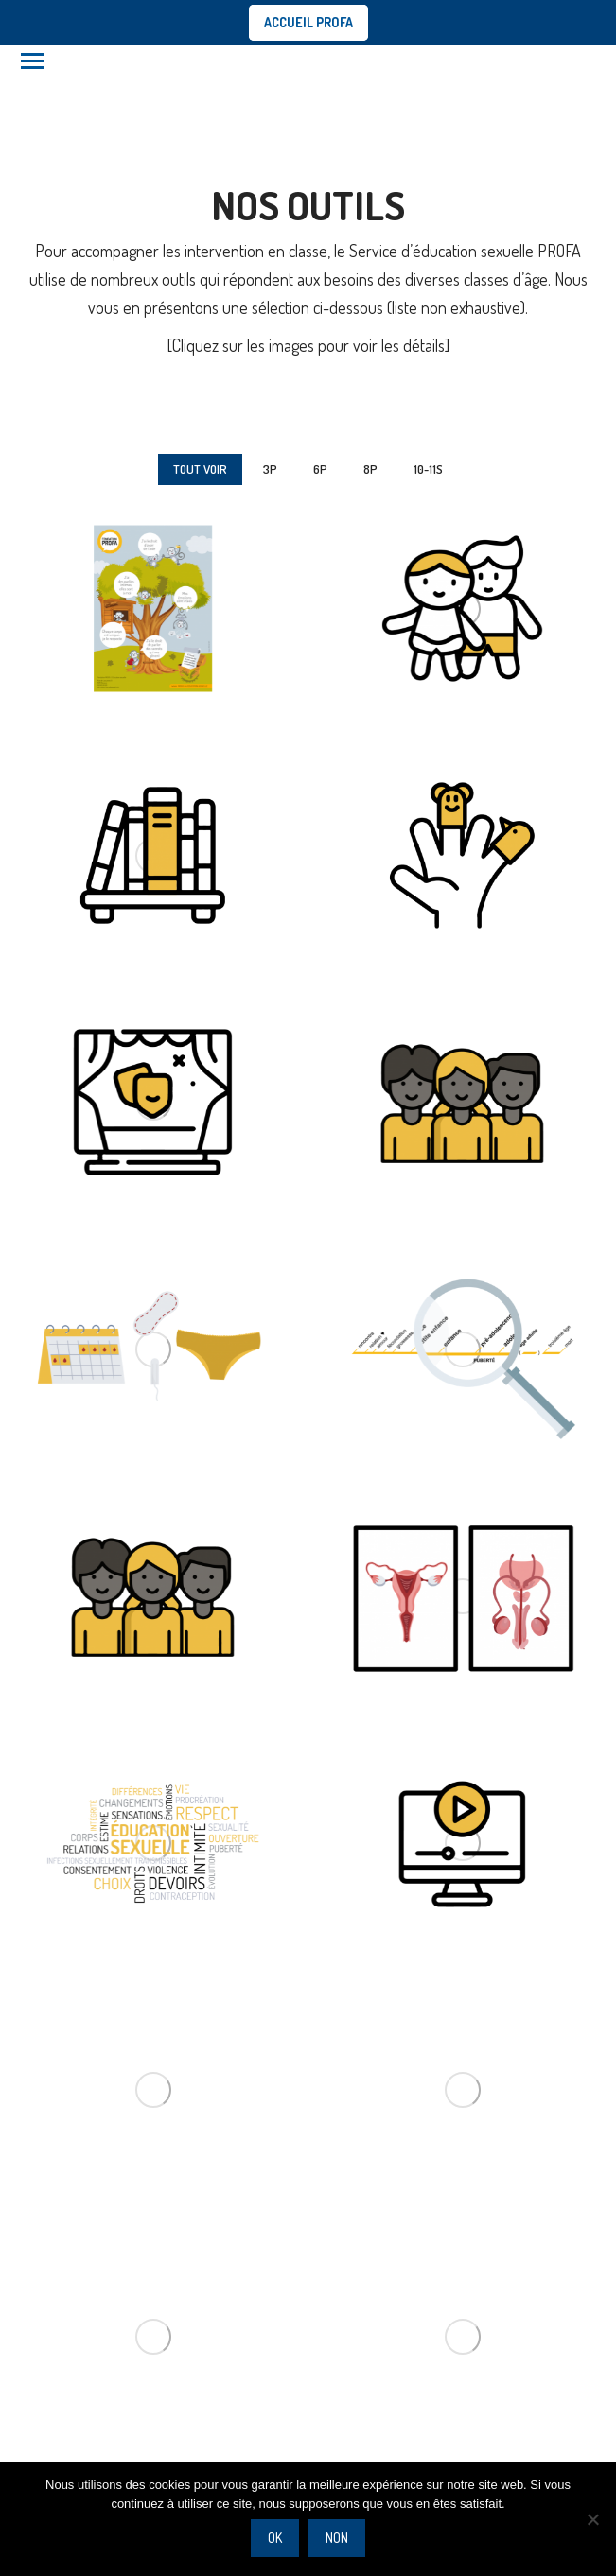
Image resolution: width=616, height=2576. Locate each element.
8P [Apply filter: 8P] (370, 469)
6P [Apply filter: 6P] (320, 469)
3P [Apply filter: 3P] (270, 469)
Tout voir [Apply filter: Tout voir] (200, 469)
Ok (275, 2538)
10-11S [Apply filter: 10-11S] (428, 469)
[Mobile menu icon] (32, 61)
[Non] (592, 2519)
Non (337, 2538)
